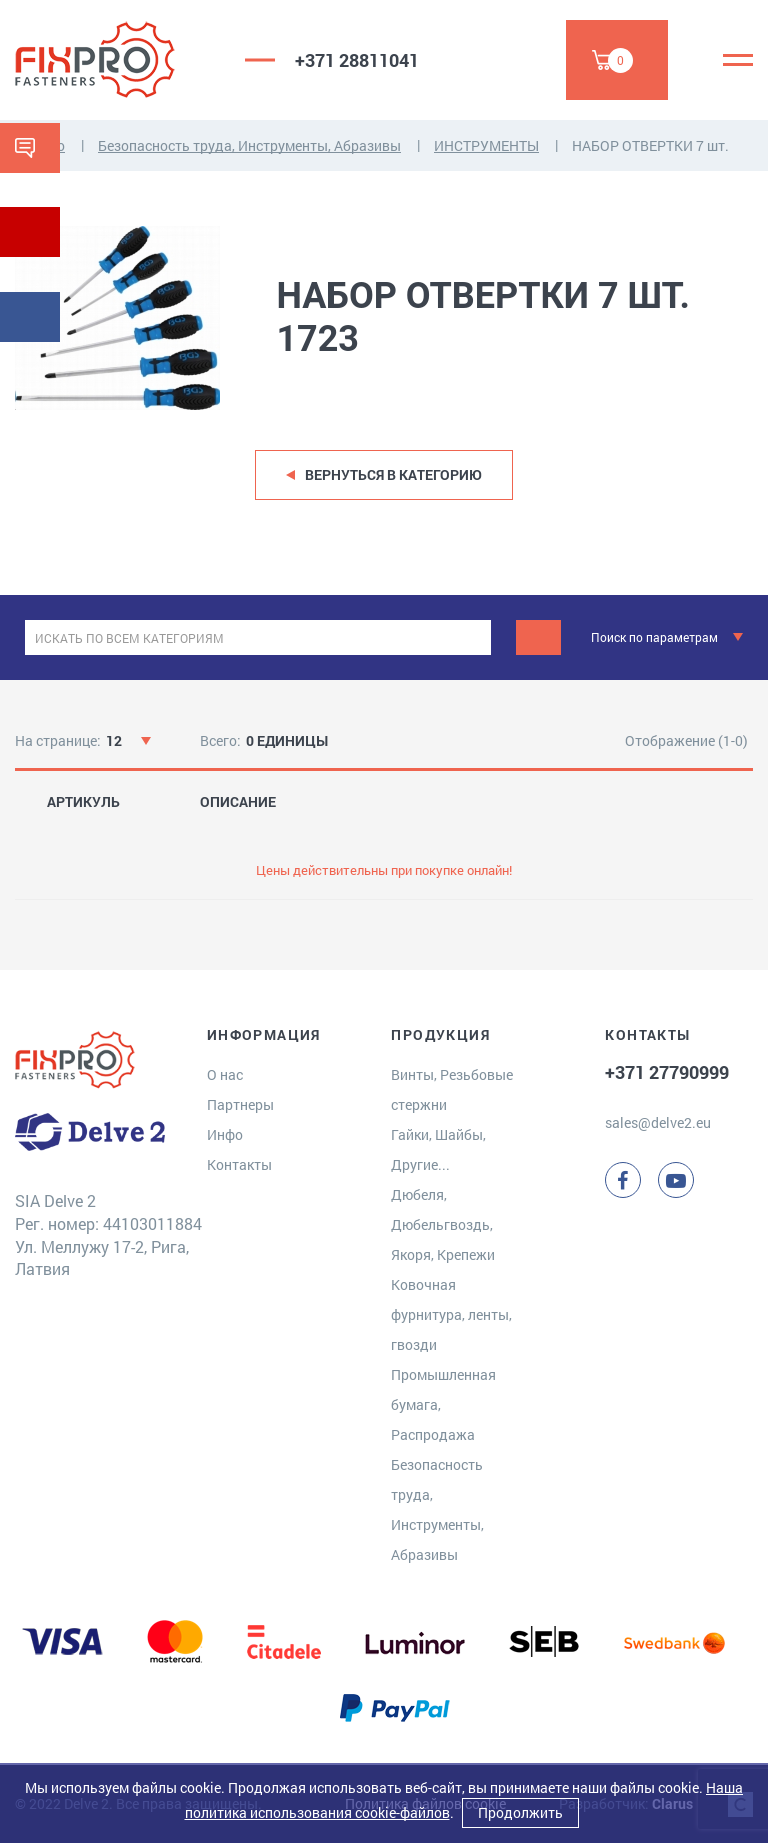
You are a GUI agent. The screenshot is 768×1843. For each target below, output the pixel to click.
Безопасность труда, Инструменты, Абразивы (249, 145)
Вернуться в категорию (393, 474)
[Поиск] (538, 637)
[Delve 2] (115, 60)
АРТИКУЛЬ (83, 802)
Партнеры (240, 1104)
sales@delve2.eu (658, 1122)
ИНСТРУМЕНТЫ (486, 145)
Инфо (225, 1134)
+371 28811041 (357, 60)
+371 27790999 (667, 1072)
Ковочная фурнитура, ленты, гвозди (451, 1314)
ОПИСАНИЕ (238, 802)
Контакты (239, 1164)
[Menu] (738, 60)
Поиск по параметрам (654, 637)
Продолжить (520, 1812)
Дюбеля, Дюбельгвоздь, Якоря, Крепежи (443, 1224)
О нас (225, 1074)
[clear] (473, 637)
